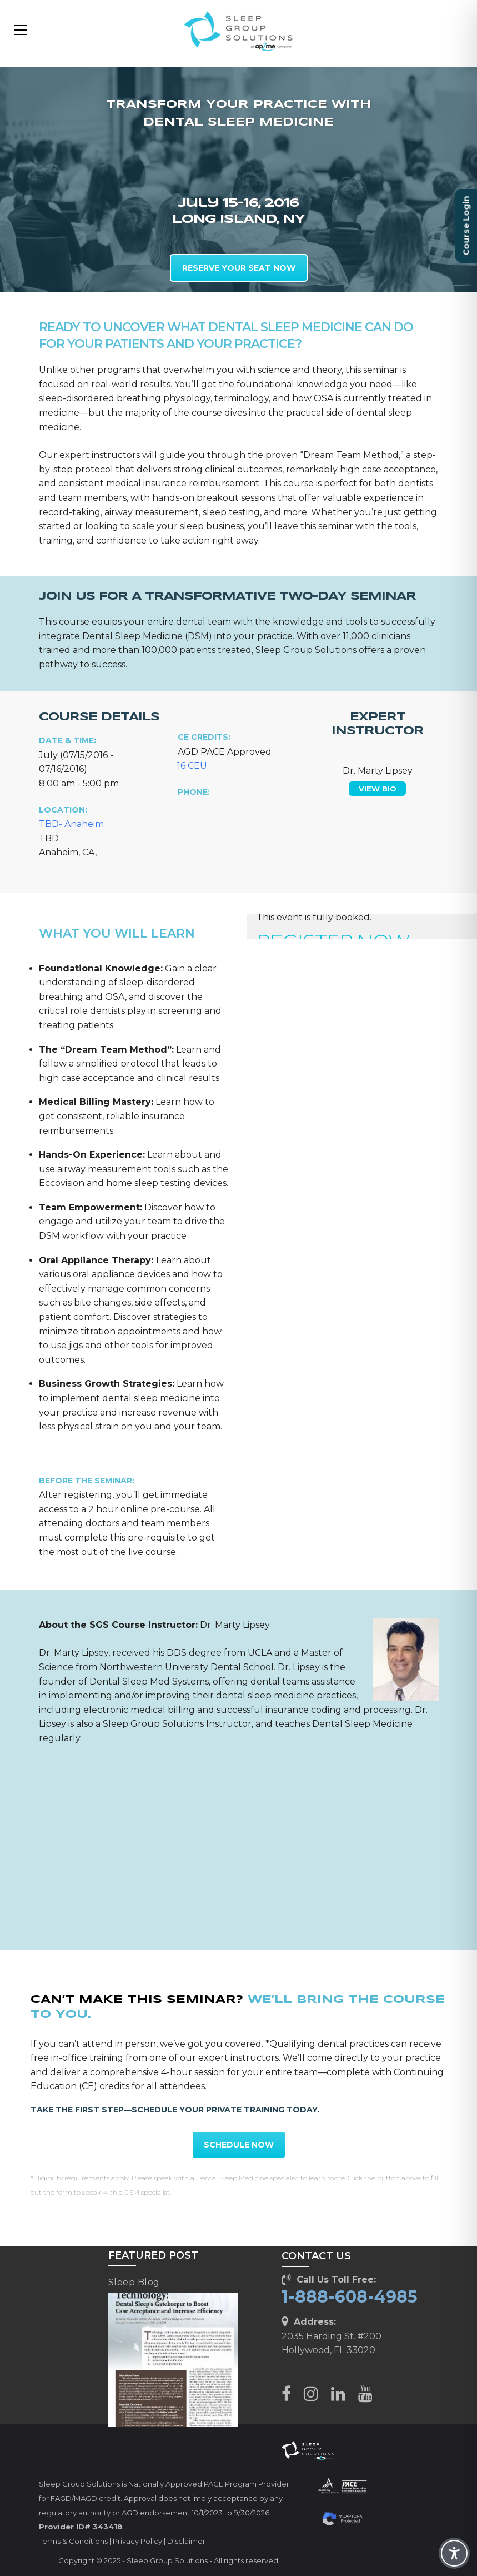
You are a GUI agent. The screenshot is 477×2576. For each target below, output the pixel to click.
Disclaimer (186, 2541)
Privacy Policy (137, 2541)
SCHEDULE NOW (239, 2145)
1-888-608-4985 (350, 2296)
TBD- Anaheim (71, 824)
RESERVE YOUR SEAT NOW (238, 268)
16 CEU (192, 765)
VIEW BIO (377, 788)
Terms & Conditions (73, 2541)
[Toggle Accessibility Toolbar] (454, 2553)
